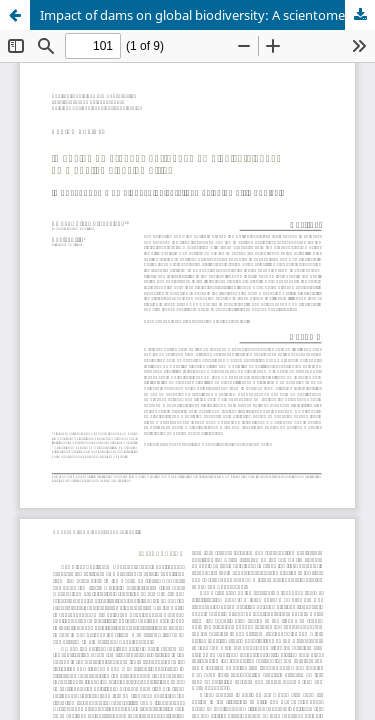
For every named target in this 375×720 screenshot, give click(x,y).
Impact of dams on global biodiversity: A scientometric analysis (207, 15)
